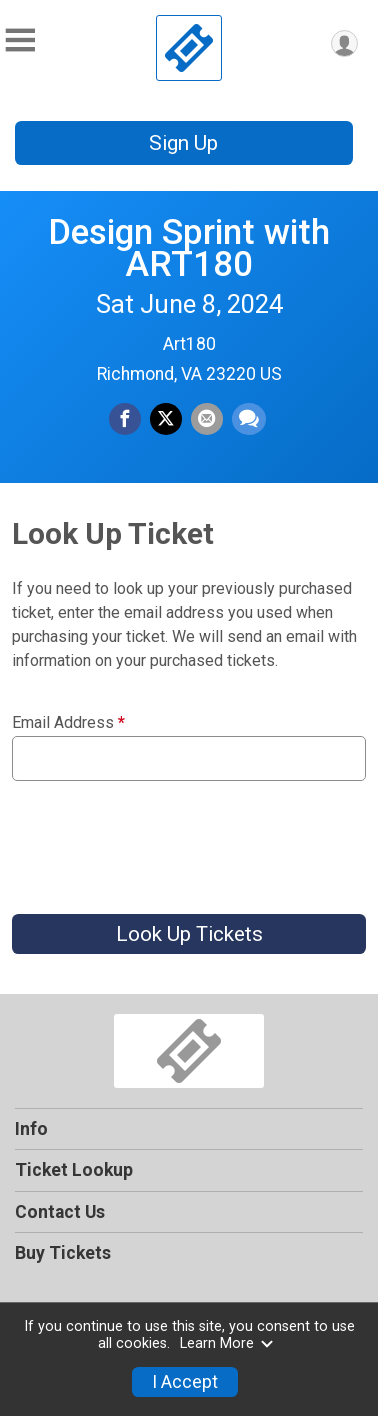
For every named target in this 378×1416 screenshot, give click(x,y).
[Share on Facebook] (125, 419)
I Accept (185, 1382)
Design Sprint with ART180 (189, 248)
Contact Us (60, 1212)
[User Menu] (344, 43)
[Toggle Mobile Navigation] (20, 40)
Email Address (68, 723)
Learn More (227, 1343)
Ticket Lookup (74, 1170)
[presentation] (164, 840)
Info (31, 1129)
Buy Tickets (63, 1253)
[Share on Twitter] (166, 419)
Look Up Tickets (189, 934)
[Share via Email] (207, 419)
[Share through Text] (249, 419)
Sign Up (183, 143)
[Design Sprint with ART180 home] (189, 48)
